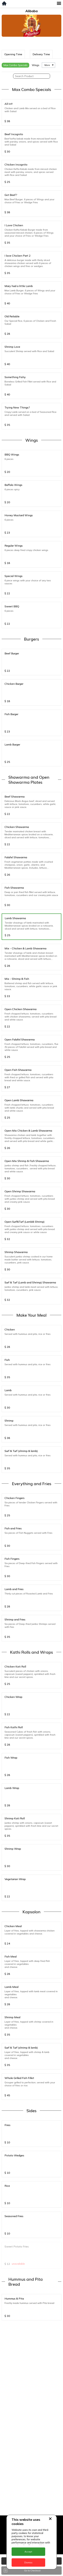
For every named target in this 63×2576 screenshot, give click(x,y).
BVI (9, 2469)
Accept (28, 2551)
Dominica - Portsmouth (21, 2492)
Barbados (13, 2475)
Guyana (11, 2504)
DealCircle (13, 2481)
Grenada (12, 2498)
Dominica (12, 2487)
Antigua (12, 2463)
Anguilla (12, 2457)
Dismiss (28, 2562)
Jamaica (12, 2510)
